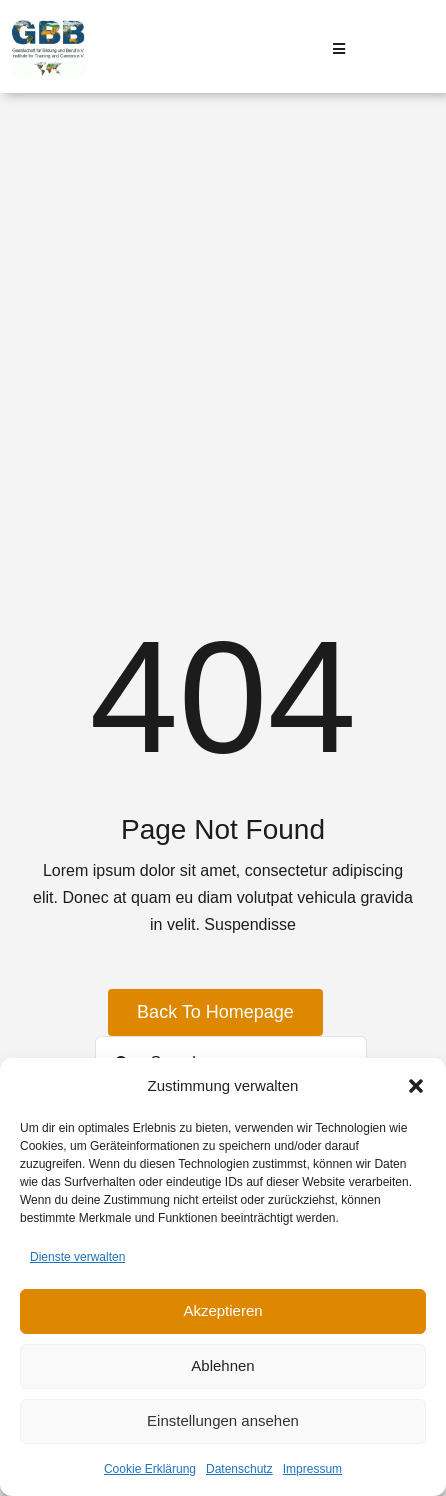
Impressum (312, 1469)
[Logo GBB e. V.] (48, 27)
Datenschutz (239, 1469)
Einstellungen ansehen (223, 1420)
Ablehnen (222, 1365)
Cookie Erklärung (150, 1469)
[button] (416, 1086)
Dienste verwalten (77, 1257)
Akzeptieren (222, 1310)
